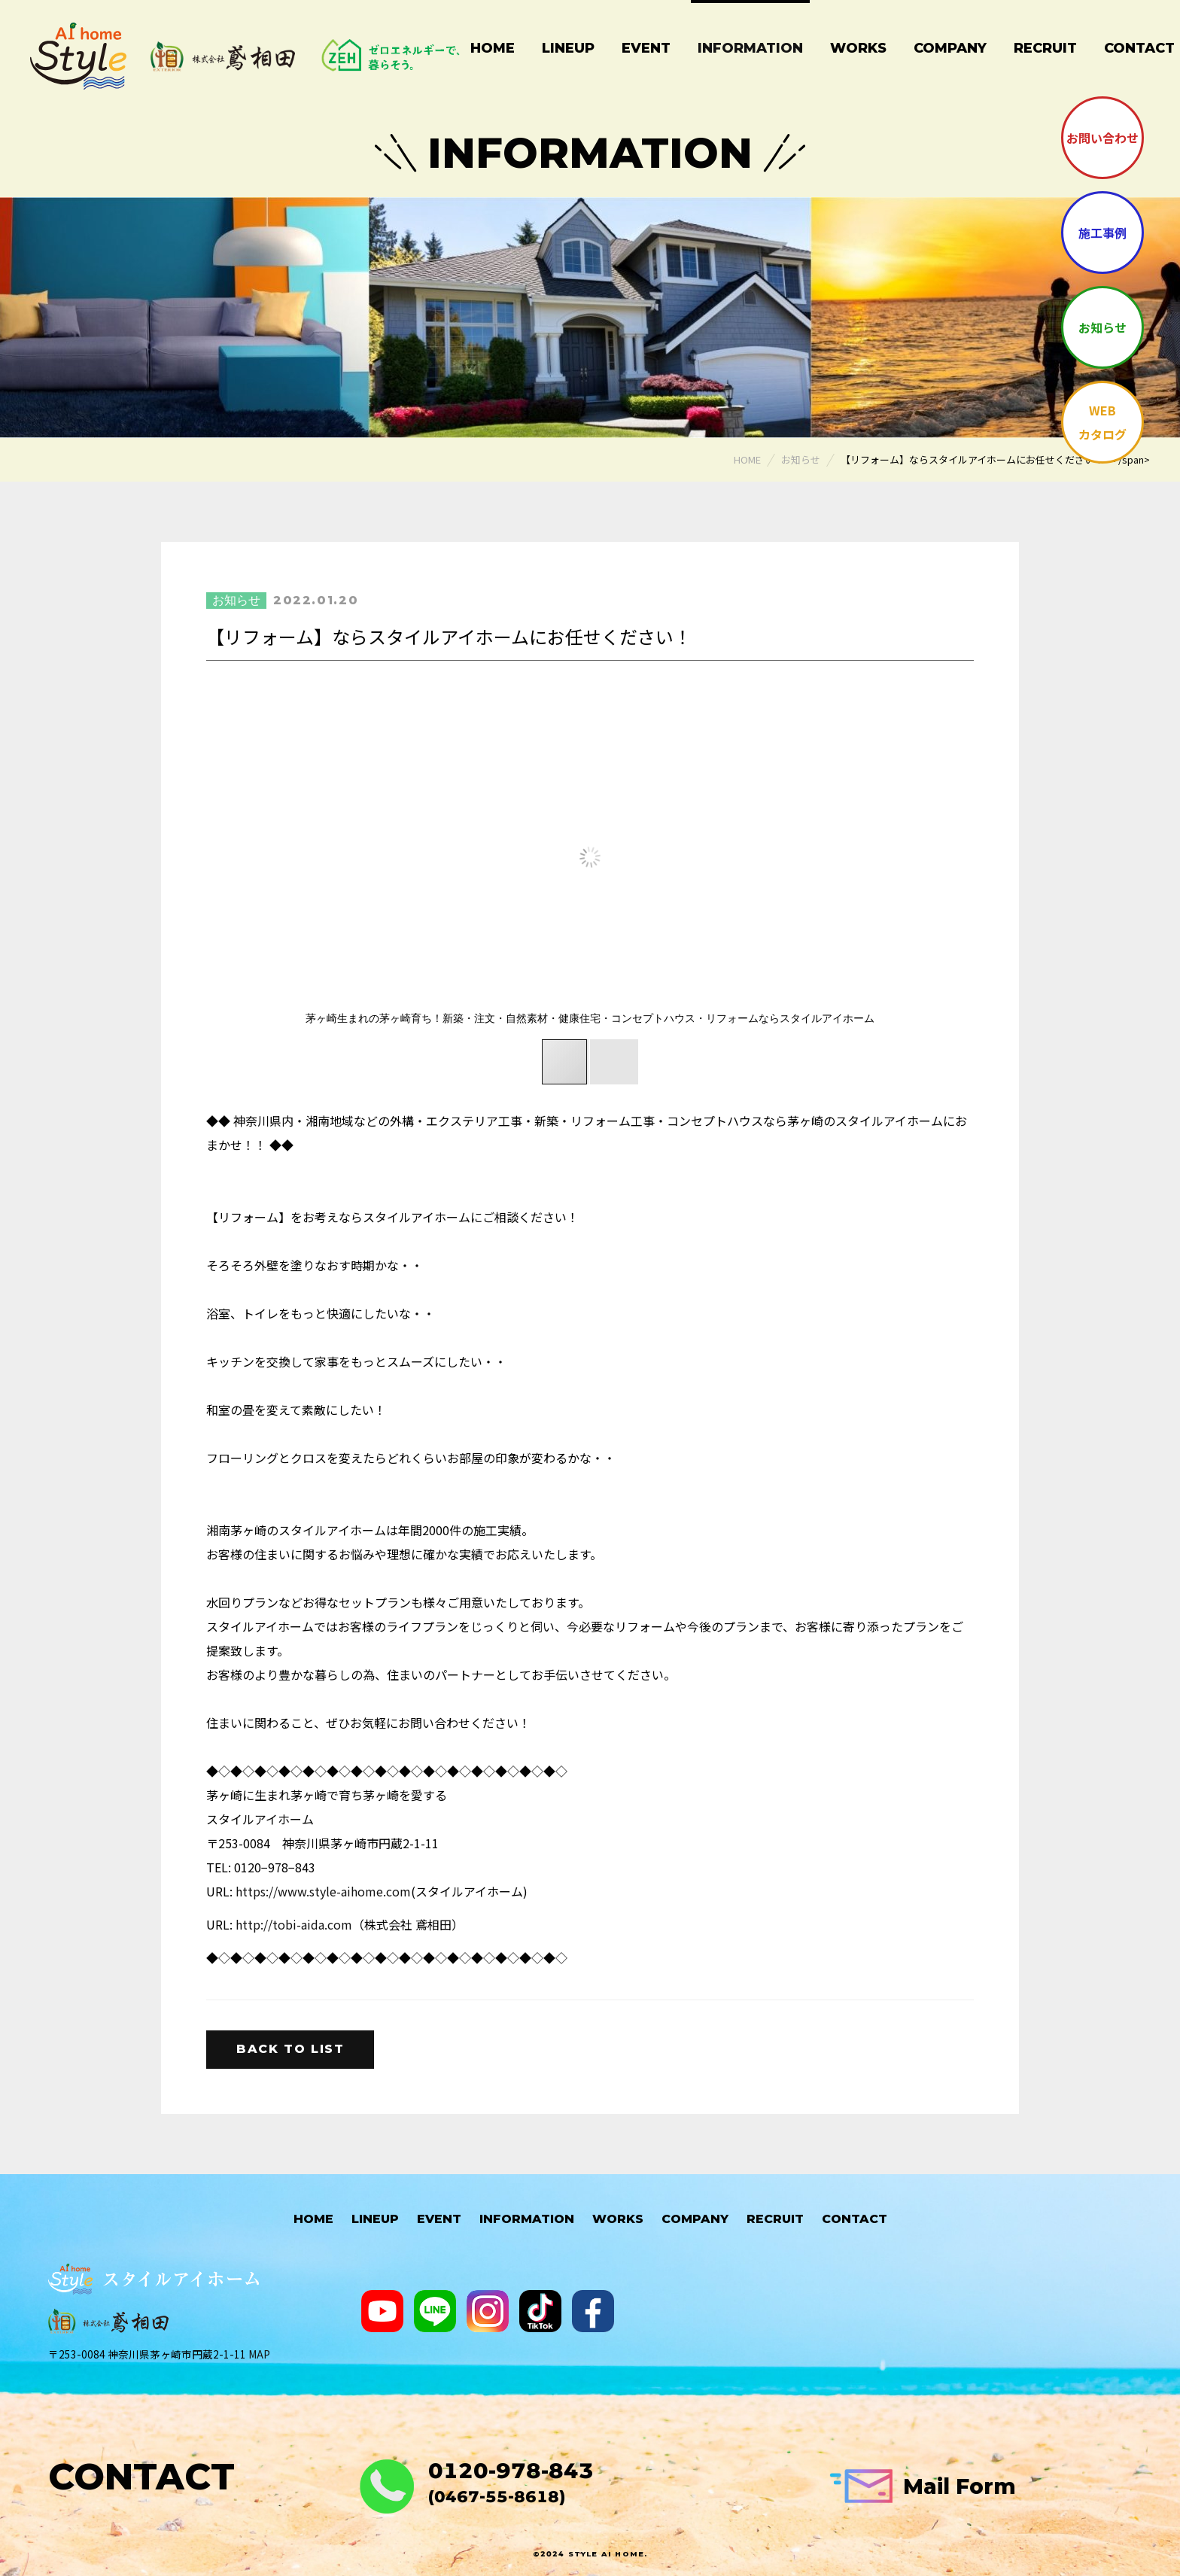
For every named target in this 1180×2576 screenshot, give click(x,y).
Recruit (1045, 48)
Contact (854, 2219)
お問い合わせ (1102, 138)
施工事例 (1102, 233)
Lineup (568, 48)
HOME (313, 2219)
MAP (259, 2354)
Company (950, 48)
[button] (885, 857)
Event (646, 48)
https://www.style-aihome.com (323, 1891)
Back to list (290, 2049)
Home (492, 48)
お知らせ (1102, 327)
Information (750, 48)
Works (858, 48)
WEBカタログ (1102, 422)
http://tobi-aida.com (294, 1924)
